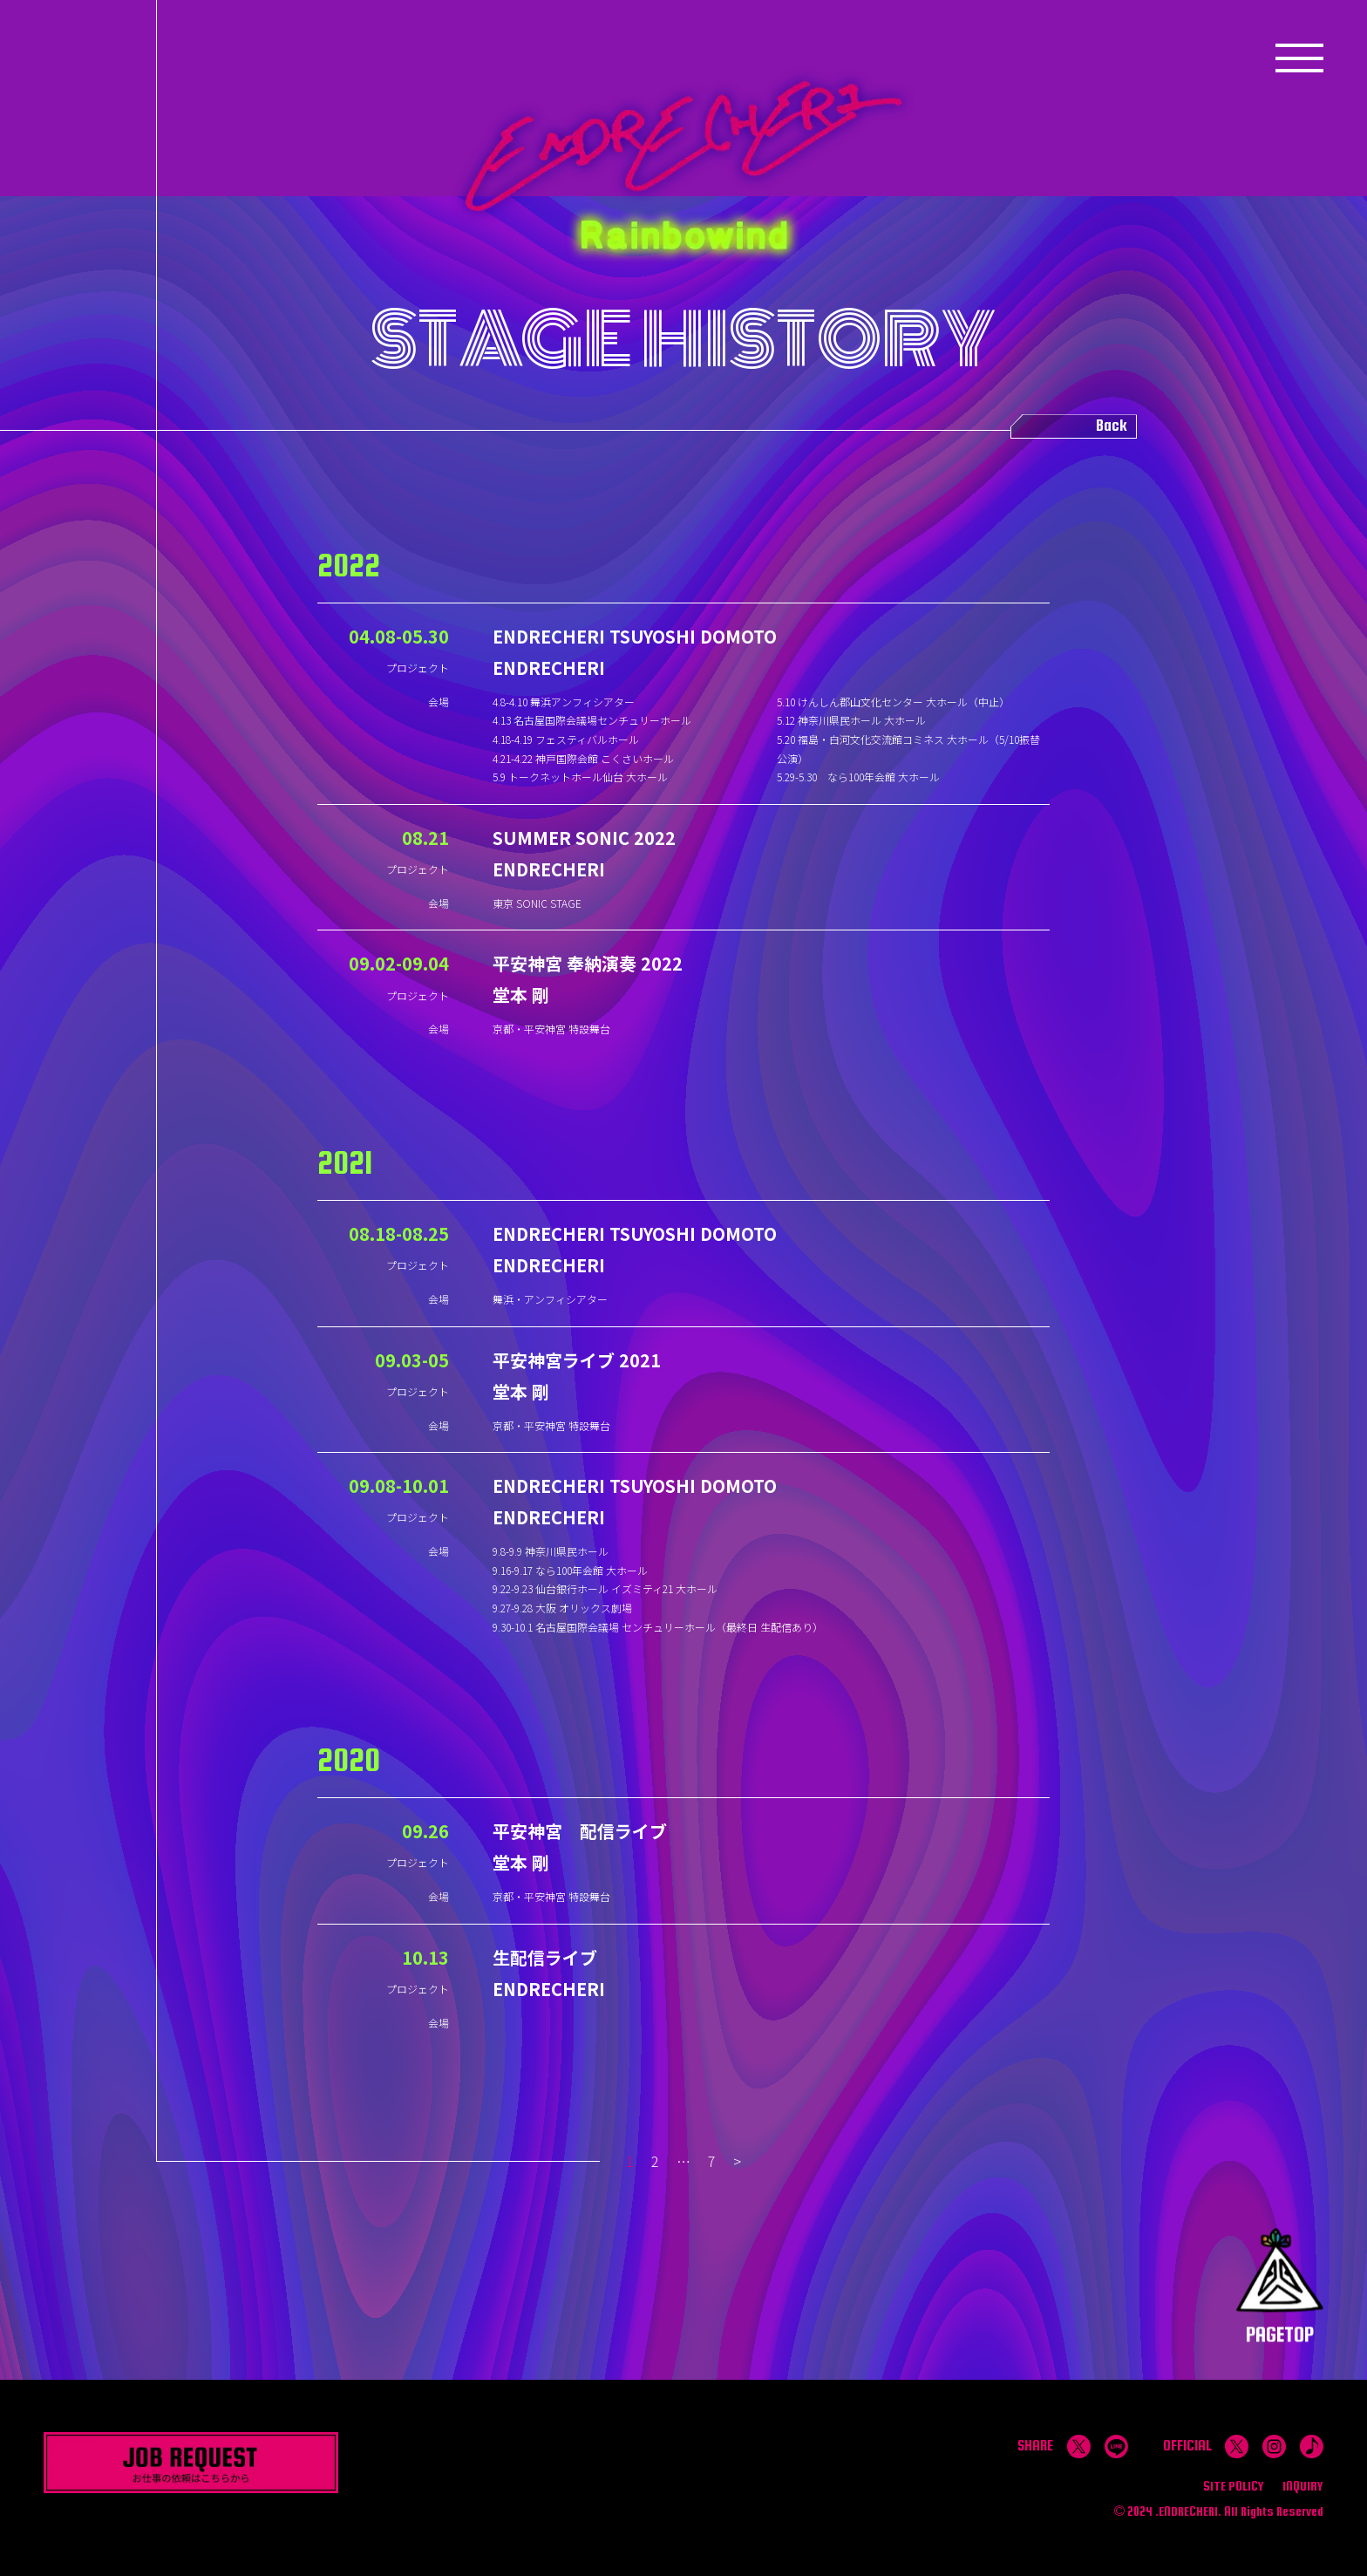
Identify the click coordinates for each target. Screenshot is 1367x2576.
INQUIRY (1302, 2485)
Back (1111, 425)
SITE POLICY (1233, 2485)
